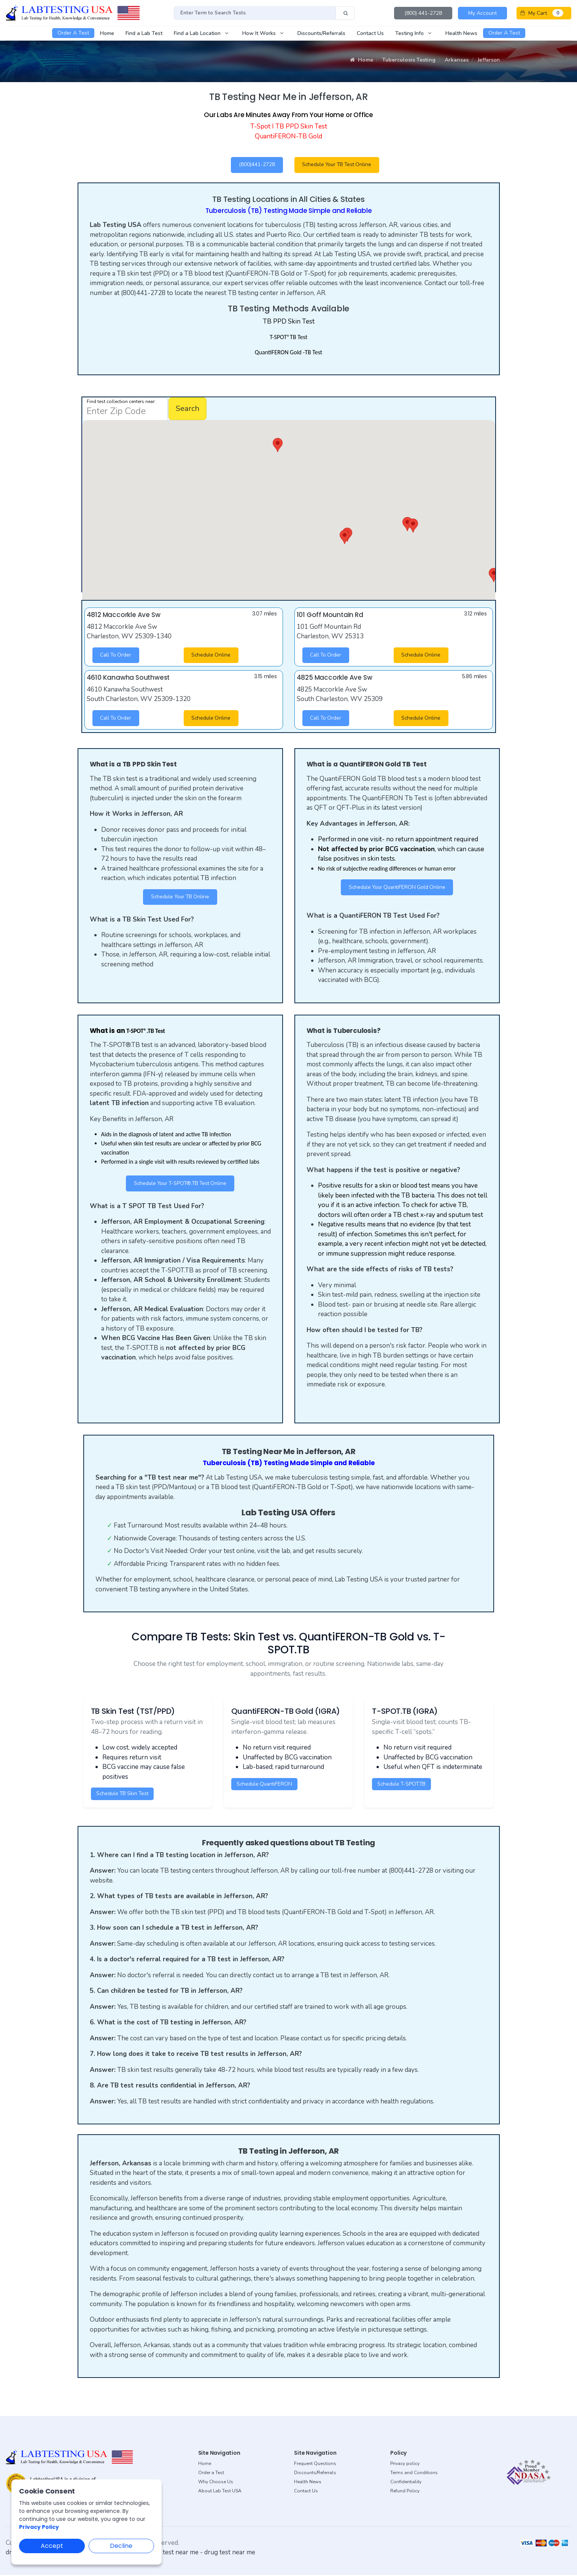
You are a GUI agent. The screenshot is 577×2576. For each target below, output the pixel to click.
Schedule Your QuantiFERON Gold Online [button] (397, 887)
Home (361, 59)
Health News (307, 2483)
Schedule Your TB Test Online (339, 165)
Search (187, 409)
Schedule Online (212, 656)
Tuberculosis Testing (409, 59)
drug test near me (229, 2553)
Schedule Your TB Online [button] (180, 897)
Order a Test (211, 2474)
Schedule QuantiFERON (265, 1785)
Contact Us (306, 2492)
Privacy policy (405, 2465)
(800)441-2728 (256, 165)
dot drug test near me (168, 2553)
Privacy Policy (39, 2527)
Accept (52, 2545)
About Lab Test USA (220, 2492)
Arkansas (457, 59)
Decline (121, 2545)
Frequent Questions (315, 2465)
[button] (345, 537)
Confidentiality (405, 2483)
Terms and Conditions (414, 2474)
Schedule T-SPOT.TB (402, 1785)
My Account (482, 13)
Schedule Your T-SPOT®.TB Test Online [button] (180, 1184)
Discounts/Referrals (315, 2474)
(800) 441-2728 (423, 13)
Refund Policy (405, 2492)
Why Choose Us (215, 2483)
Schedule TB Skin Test (123, 1795)
